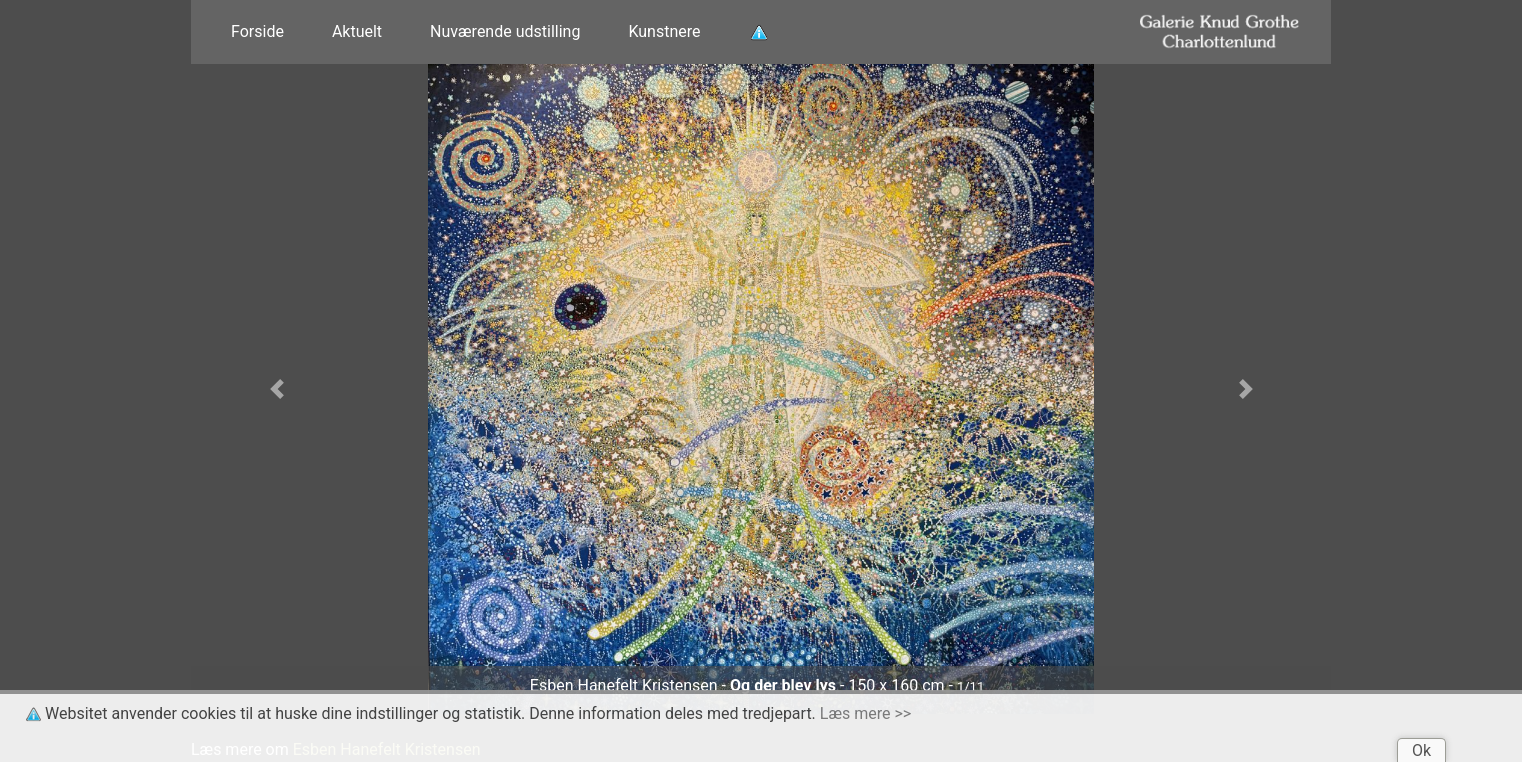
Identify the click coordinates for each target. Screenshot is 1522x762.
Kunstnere (664, 31)
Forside (257, 31)
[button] (276, 389)
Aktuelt (357, 31)
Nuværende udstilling (505, 31)
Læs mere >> (865, 713)
